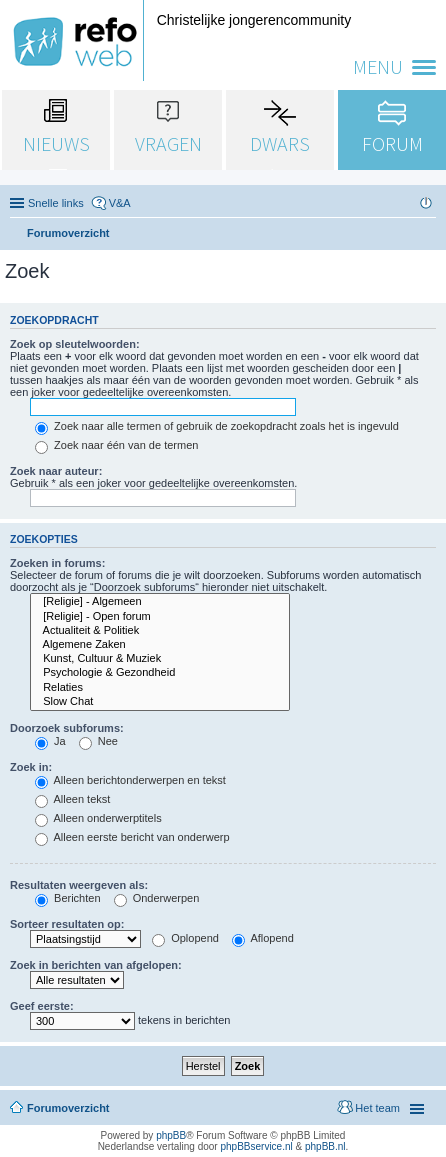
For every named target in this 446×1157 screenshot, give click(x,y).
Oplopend (185, 938)
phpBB (171, 1135)
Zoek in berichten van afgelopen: (96, 965)
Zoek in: (31, 767)
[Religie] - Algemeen (160, 602)
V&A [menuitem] (120, 203)
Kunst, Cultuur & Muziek (160, 659)
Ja (50, 741)
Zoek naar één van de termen (116, 445)
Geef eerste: (42, 1006)
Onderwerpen (157, 898)
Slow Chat (160, 702)
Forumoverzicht (68, 1108)
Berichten (68, 898)
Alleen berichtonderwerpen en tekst (130, 780)
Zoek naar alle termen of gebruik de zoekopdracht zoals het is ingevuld (217, 426)
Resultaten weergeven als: (79, 885)
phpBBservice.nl (256, 1146)
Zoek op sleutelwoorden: (75, 344)
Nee (98, 741)
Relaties (160, 688)
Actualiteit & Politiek (160, 631)
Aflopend (263, 938)
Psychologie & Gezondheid (160, 673)
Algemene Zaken (160, 645)
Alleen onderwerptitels (98, 818)
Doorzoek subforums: (67, 728)
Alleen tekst (72, 799)
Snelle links (56, 203)
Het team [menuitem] (377, 1108)
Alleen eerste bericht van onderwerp (132, 837)
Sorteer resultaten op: (67, 924)
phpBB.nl (325, 1146)
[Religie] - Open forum (160, 617)
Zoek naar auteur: (56, 471)
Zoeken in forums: (57, 563)
